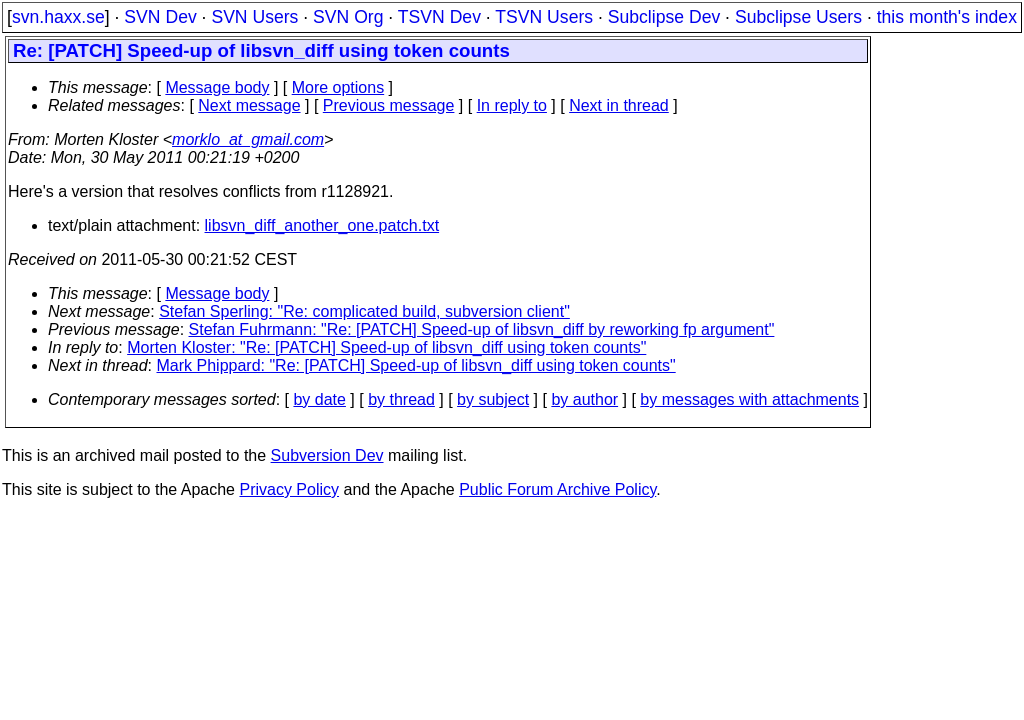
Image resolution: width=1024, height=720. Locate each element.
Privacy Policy (289, 489)
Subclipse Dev (664, 17)
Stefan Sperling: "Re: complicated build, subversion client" (364, 311)
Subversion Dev (327, 455)
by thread (401, 399)
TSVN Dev (439, 17)
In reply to (512, 105)
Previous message (389, 105)
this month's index (947, 17)
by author (584, 399)
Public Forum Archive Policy (557, 489)
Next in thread (619, 105)
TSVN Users (544, 17)
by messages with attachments (749, 399)
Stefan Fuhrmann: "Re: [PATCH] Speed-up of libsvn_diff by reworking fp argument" (482, 329)
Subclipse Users (798, 17)
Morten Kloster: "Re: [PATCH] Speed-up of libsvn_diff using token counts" (386, 347)
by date (319, 399)
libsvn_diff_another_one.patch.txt (322, 225)
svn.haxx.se (58, 17)
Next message (249, 105)
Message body (217, 87)
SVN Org (348, 17)
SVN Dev (160, 17)
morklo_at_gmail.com (248, 139)
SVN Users (254, 17)
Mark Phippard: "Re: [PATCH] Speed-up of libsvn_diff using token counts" (416, 365)
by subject (493, 399)
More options (338, 87)
